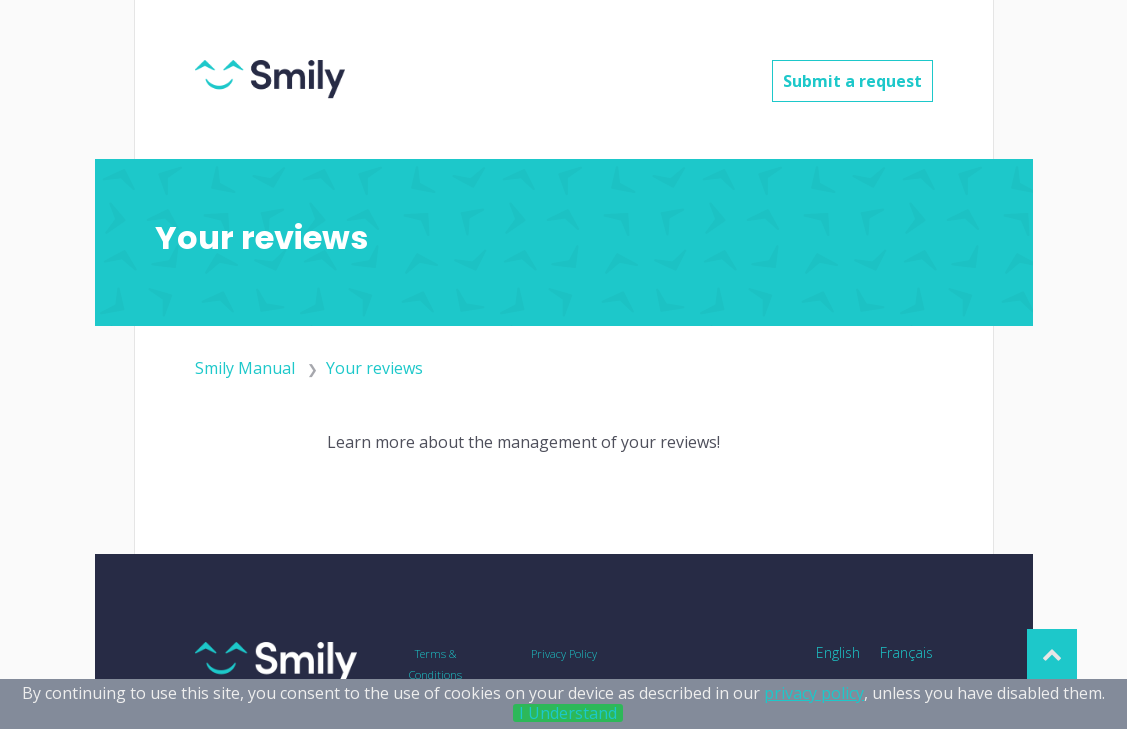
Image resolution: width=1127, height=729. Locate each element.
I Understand (568, 713)
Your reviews (374, 368)
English (838, 652)
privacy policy (814, 693)
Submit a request (852, 81)
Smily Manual (245, 368)
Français (906, 652)
